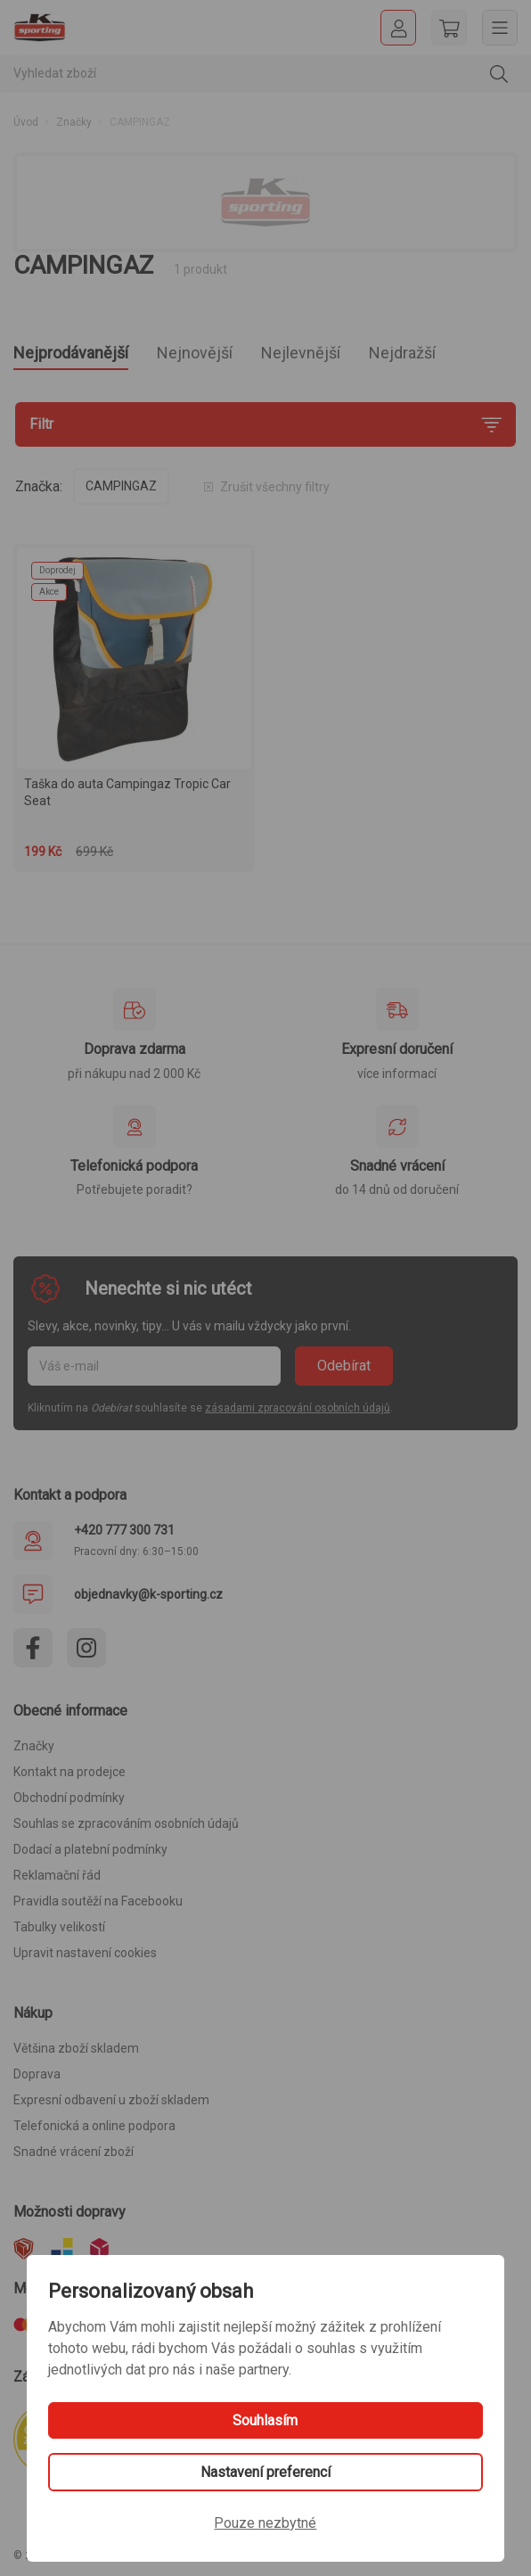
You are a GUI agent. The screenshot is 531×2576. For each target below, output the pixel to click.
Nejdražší (402, 352)
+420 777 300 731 (124, 1530)
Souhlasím (265, 2420)
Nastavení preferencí (265, 2472)
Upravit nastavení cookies (85, 1953)
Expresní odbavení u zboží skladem (111, 2100)
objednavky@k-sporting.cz (148, 1594)
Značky (74, 122)
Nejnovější (195, 352)
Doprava (37, 2074)
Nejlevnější (300, 352)
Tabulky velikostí (59, 1927)
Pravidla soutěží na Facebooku (98, 1901)
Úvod (25, 122)
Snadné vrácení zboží (73, 2151)
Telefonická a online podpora (94, 2126)
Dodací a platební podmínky (90, 1849)
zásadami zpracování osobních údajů (297, 1408)
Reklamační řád (57, 1875)
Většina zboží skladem (76, 2048)
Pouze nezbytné (265, 2522)
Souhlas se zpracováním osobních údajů (126, 1823)
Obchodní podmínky (69, 1797)
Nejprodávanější (70, 352)
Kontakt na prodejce (69, 1772)
